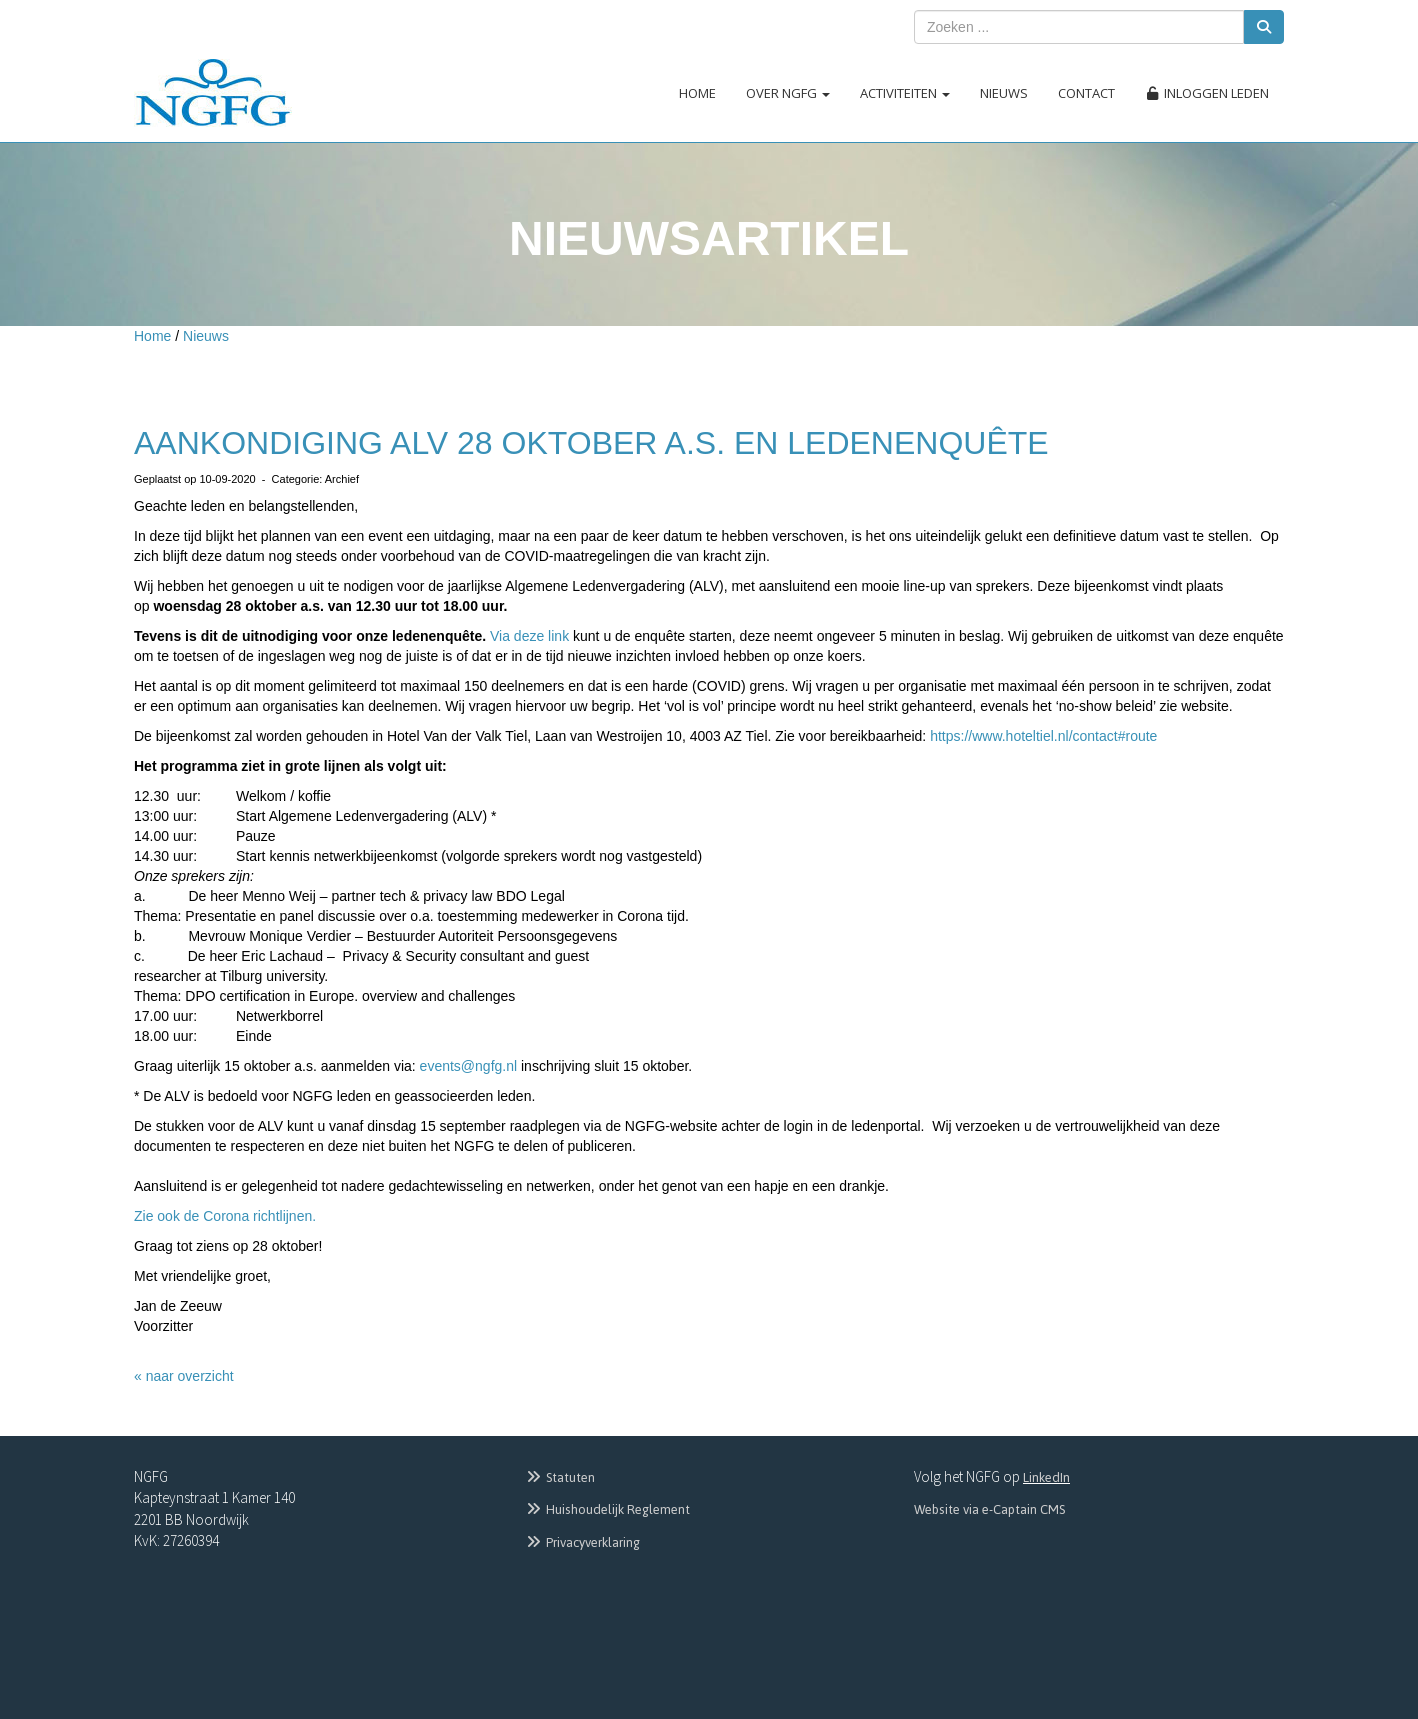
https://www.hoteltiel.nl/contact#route (1043, 736)
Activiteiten (905, 93)
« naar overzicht (184, 1376)
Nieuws (1004, 93)
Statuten (559, 1477)
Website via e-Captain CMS (989, 1509)
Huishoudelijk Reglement (607, 1509)
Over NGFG (788, 93)
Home (697, 93)
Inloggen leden (1207, 93)
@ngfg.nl (469, 1066)
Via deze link (531, 636)
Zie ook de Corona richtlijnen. (225, 1216)
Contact (1086, 93)
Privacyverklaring (582, 1542)
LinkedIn (1046, 1477)
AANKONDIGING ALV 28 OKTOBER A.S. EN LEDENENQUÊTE (591, 443)
